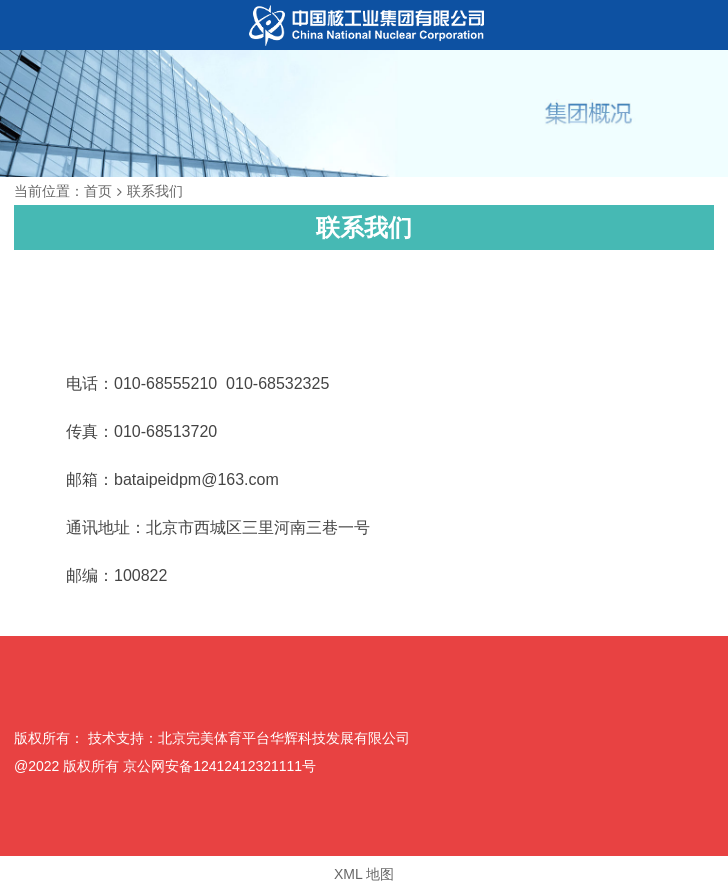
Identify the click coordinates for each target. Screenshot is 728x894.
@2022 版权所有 (66, 766)
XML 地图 (364, 874)
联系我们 (155, 191)
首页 (98, 191)
